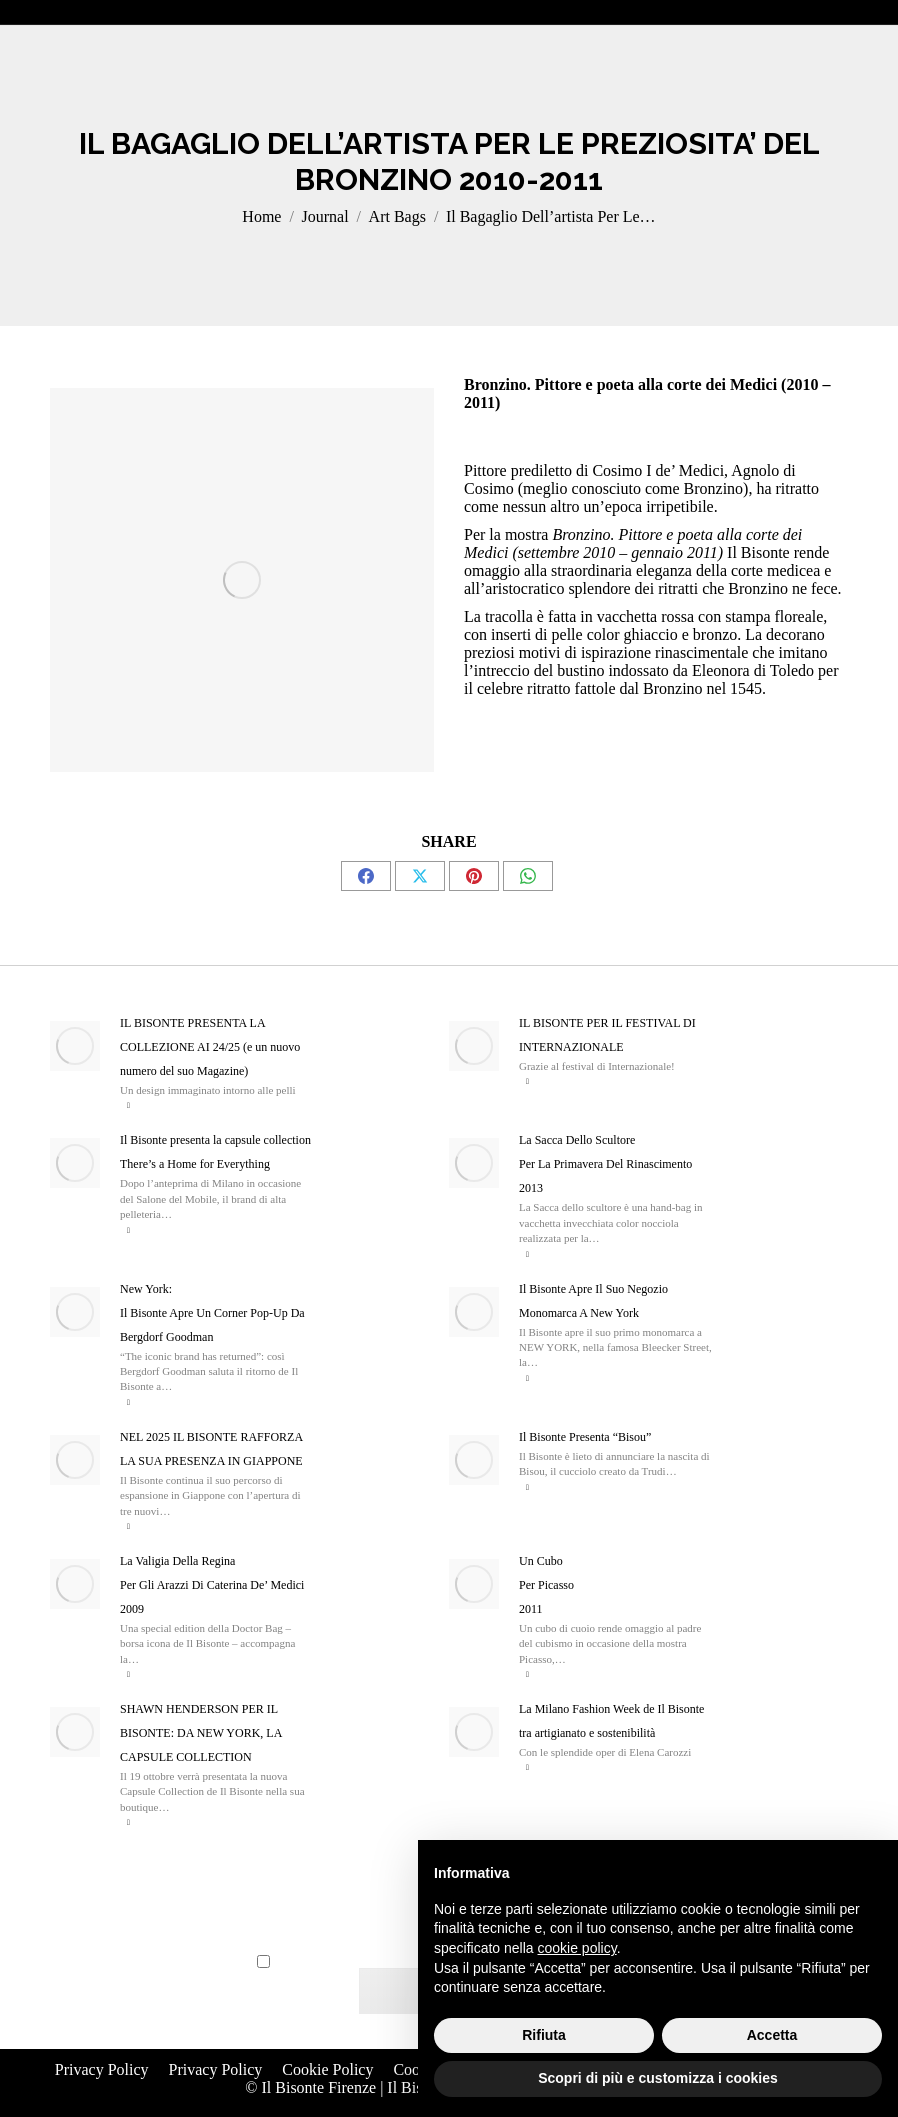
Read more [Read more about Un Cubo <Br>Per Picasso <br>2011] (527, 1674)
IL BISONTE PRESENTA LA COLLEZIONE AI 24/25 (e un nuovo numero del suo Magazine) (210, 1047)
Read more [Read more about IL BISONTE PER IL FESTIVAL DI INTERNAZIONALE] (527, 1081)
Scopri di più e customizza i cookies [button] (658, 2078)
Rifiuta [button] (544, 2035)
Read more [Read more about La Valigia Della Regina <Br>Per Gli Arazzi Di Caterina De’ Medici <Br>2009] (128, 1674)
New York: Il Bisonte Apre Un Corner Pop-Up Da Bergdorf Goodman (212, 1313)
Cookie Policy (327, 2069)
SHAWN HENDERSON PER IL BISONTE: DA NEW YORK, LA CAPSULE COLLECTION (201, 1733)
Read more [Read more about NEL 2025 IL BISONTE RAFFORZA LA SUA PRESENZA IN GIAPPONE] (128, 1526)
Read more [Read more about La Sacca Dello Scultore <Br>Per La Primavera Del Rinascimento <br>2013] (527, 1254)
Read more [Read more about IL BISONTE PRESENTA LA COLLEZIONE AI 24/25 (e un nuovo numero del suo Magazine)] (128, 1105)
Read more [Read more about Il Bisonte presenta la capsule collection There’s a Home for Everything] (128, 1230)
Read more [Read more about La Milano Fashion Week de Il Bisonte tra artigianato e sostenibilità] (527, 1767)
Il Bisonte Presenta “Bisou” (585, 1437)
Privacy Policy (102, 2069)
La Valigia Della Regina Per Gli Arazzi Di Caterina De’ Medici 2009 (212, 1585)
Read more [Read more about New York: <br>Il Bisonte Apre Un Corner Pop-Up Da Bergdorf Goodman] (128, 1402)
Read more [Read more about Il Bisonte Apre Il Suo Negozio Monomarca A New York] (527, 1378)
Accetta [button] (772, 2035)
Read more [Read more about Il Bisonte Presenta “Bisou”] (527, 1487)
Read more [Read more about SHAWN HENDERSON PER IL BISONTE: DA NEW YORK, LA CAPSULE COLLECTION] (128, 1822)
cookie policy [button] (577, 1948)
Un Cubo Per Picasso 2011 (546, 1585)
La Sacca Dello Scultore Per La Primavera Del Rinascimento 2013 (605, 1164)
